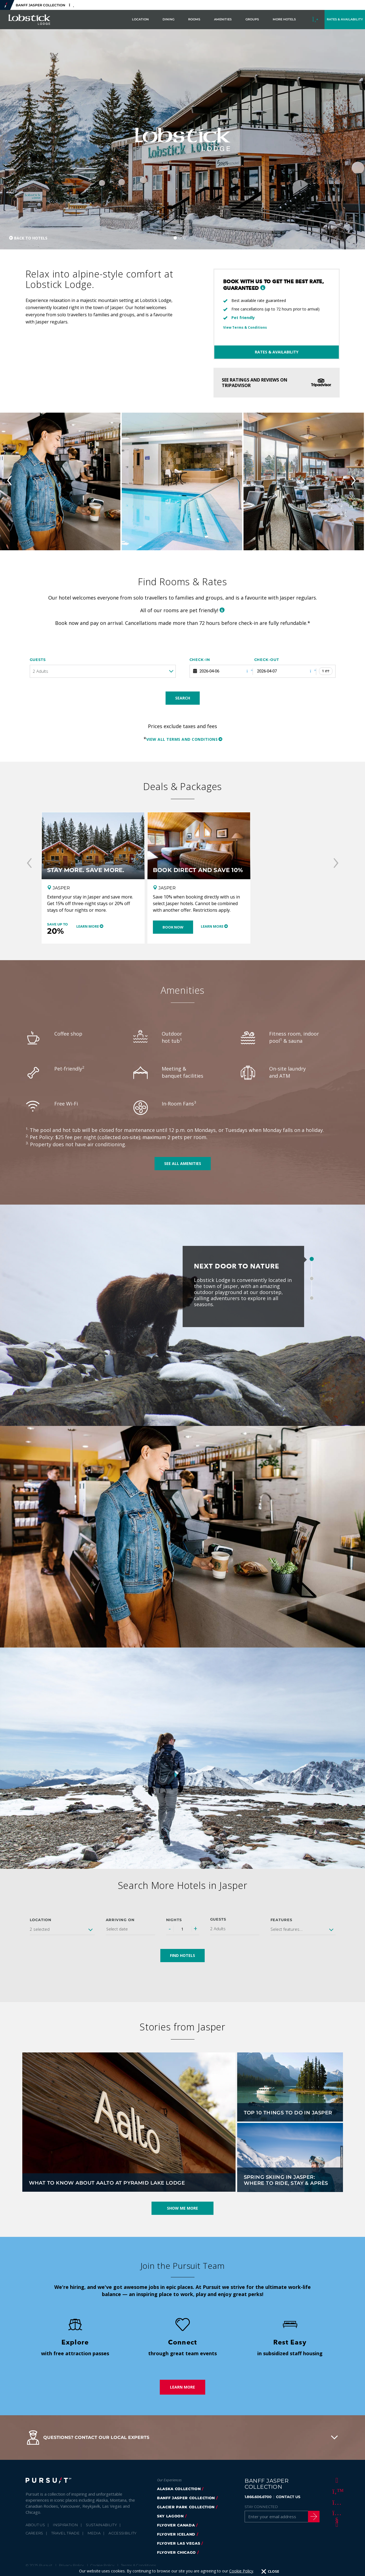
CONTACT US (288, 2497)
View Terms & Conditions (245, 327)
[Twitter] (335, 2491)
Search (182, 698)
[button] (262, 288)
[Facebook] (335, 2480)
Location (140, 19)
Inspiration (65, 2525)
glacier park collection (186, 2507)
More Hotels (284, 19)
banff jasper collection (186, 2498)
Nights (174, 1920)
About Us (35, 2525)
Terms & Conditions (138, 2565)
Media (94, 2533)
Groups (252, 19)
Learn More (182, 2387)
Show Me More (182, 2208)
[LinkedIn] (335, 2524)
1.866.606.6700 (258, 2497)
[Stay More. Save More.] (93, 845)
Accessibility (122, 2533)
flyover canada (176, 2525)
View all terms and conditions (182, 739)
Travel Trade (65, 2533)
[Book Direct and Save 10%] (198, 845)
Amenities (223, 19)
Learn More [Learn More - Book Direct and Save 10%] (212, 926)
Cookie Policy (241, 2571)
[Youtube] (335, 2513)
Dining (168, 19)
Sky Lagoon (170, 2516)
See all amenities (182, 1163)
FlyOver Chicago (176, 2552)
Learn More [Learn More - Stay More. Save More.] (87, 926)
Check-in (200, 659)
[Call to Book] (315, 19)
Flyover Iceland (176, 2534)
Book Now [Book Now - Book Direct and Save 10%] (173, 927)
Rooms (194, 19)
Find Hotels (182, 1955)
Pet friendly (243, 317)
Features (282, 1920)
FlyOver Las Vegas (178, 2543)
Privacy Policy (71, 2565)
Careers (34, 2533)
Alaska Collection (179, 2489)
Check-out (266, 659)
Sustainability (101, 2525)
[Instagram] (335, 2502)
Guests (38, 659)
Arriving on (120, 1920)
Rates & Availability (276, 352)
